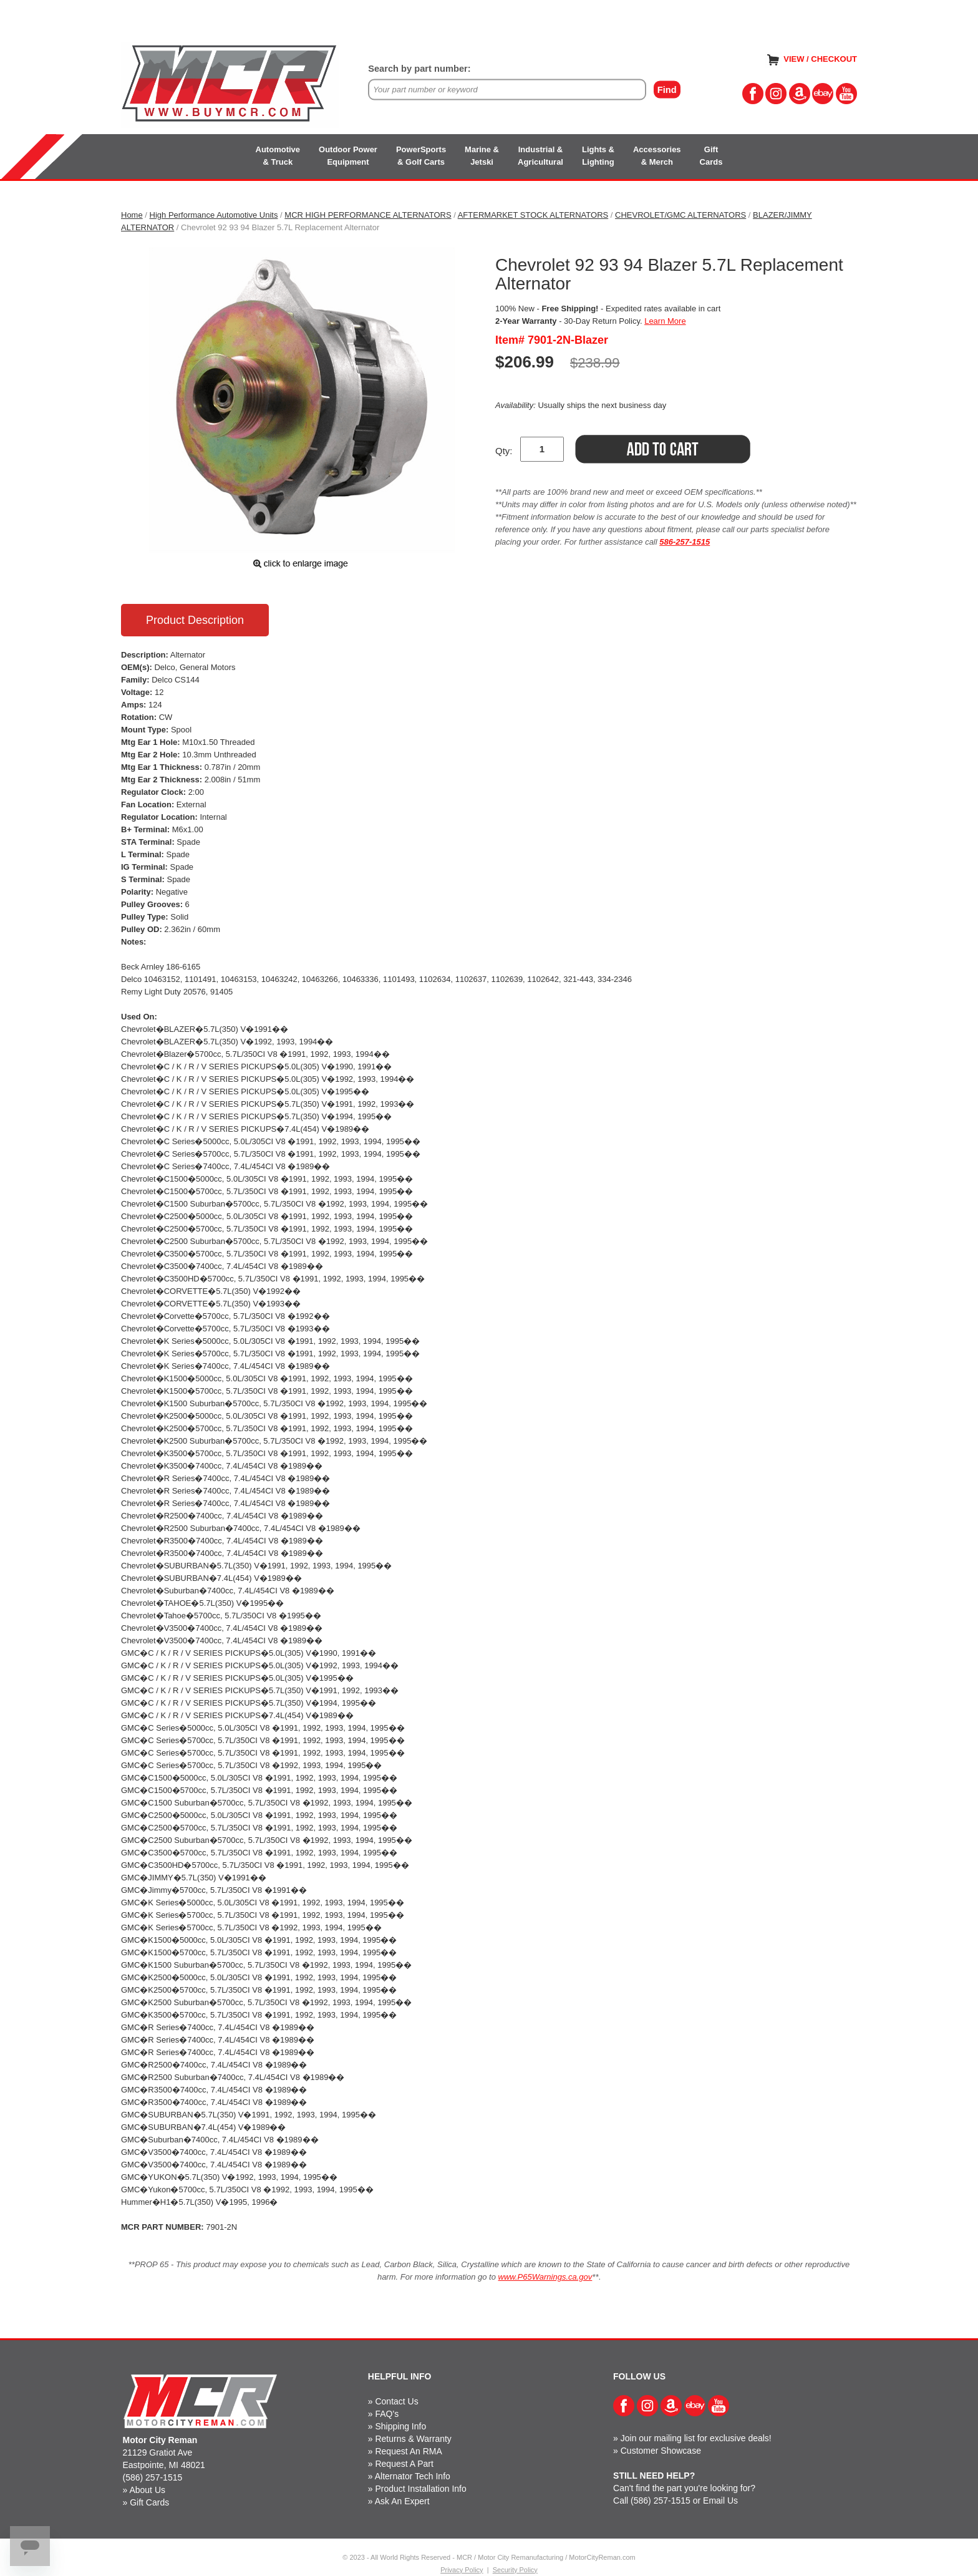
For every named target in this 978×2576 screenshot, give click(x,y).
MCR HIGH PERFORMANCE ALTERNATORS (367, 215)
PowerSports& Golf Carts (421, 156)
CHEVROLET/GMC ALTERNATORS (680, 215)
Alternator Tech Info (412, 2476)
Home (132, 215)
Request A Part (404, 2464)
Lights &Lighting (598, 156)
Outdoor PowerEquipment (348, 156)
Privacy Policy (461, 2570)
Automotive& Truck (278, 156)
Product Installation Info (420, 2489)
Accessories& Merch (657, 156)
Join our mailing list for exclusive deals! (696, 2438)
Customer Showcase (661, 2451)
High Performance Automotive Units (214, 215)
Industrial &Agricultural (540, 156)
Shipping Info (400, 2426)
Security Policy (515, 2570)
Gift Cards (149, 2502)
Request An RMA (408, 2451)
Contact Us (396, 2401)
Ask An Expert (402, 2501)
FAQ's (387, 2414)
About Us (147, 2490)
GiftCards (711, 156)
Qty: (504, 450)
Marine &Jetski (482, 156)
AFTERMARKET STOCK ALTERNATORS (533, 215)
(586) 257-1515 (153, 2477)
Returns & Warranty (413, 2439)
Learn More (664, 321)
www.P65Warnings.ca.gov (545, 2277)
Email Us (720, 2501)
